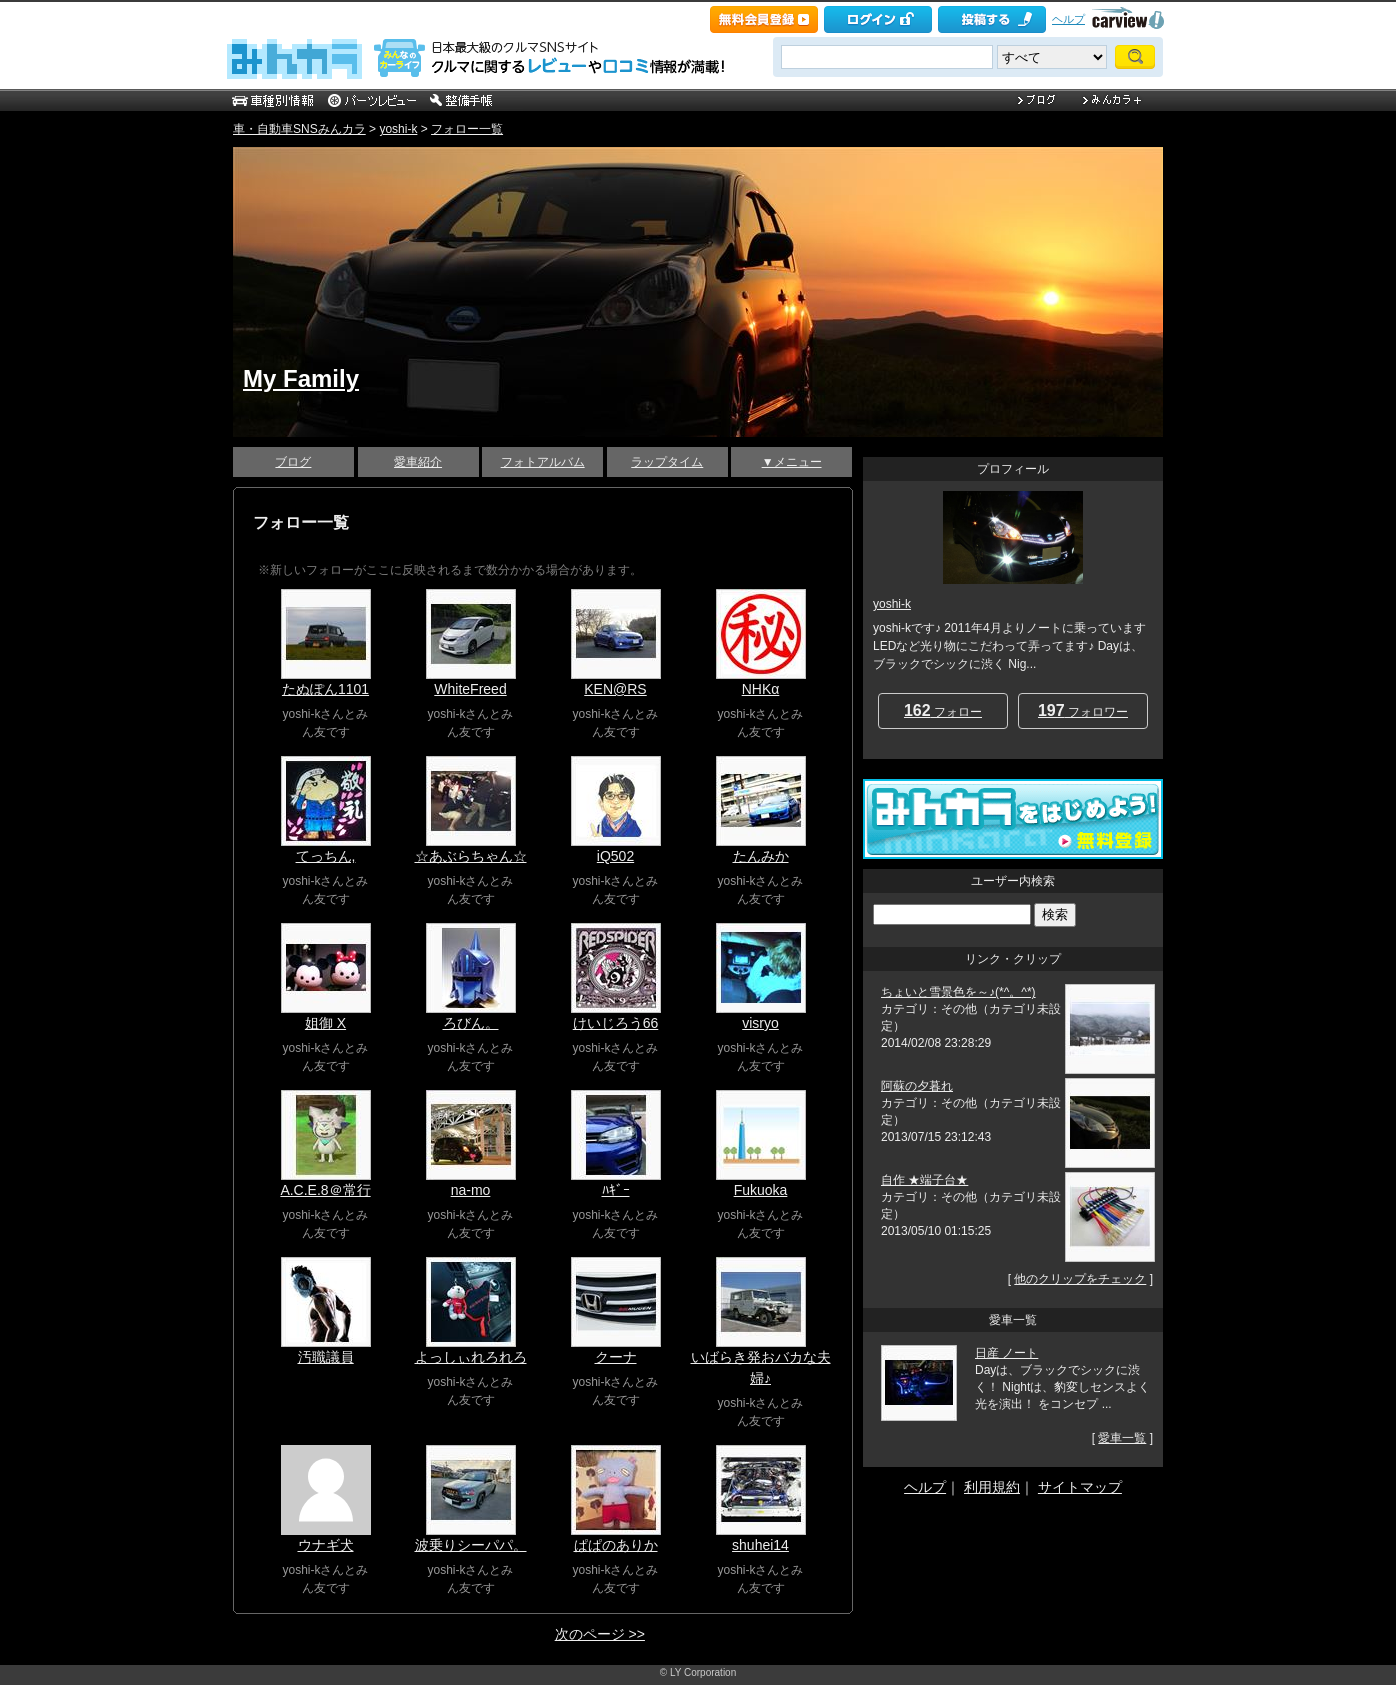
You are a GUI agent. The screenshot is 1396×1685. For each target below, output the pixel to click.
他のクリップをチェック (1080, 1279)
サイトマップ (1080, 1487)
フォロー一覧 (467, 129)
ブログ (293, 462)
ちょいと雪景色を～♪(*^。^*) (958, 992)
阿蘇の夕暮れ (917, 1086)
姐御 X (325, 1023)
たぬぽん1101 (325, 689)
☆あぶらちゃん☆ (471, 856)
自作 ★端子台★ (924, 1180)
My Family (301, 378)
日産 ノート (1006, 1353)
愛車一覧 (1122, 1438)
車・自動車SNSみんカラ (299, 129)
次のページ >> (600, 1634)
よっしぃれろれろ (471, 1357)
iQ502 (615, 856)
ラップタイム (667, 462)
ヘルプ (1068, 19)
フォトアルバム (543, 462)
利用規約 (992, 1487)
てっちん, (326, 856)
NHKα (761, 689)
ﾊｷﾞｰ (616, 1190)
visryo (760, 1023)
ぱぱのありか (616, 1545)
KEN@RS (615, 689)
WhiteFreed (470, 689)
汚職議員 (326, 1357)
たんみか (761, 856)
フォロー (943, 710)
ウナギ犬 (326, 1545)
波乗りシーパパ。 (471, 1545)
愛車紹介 (418, 462)
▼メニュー (792, 462)
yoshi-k (398, 129)
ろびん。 (471, 1023)
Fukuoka (761, 1190)
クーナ (616, 1357)
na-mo (471, 1190)
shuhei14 (760, 1545)
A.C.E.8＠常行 (325, 1190)
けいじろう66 (616, 1023)
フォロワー (1083, 710)
